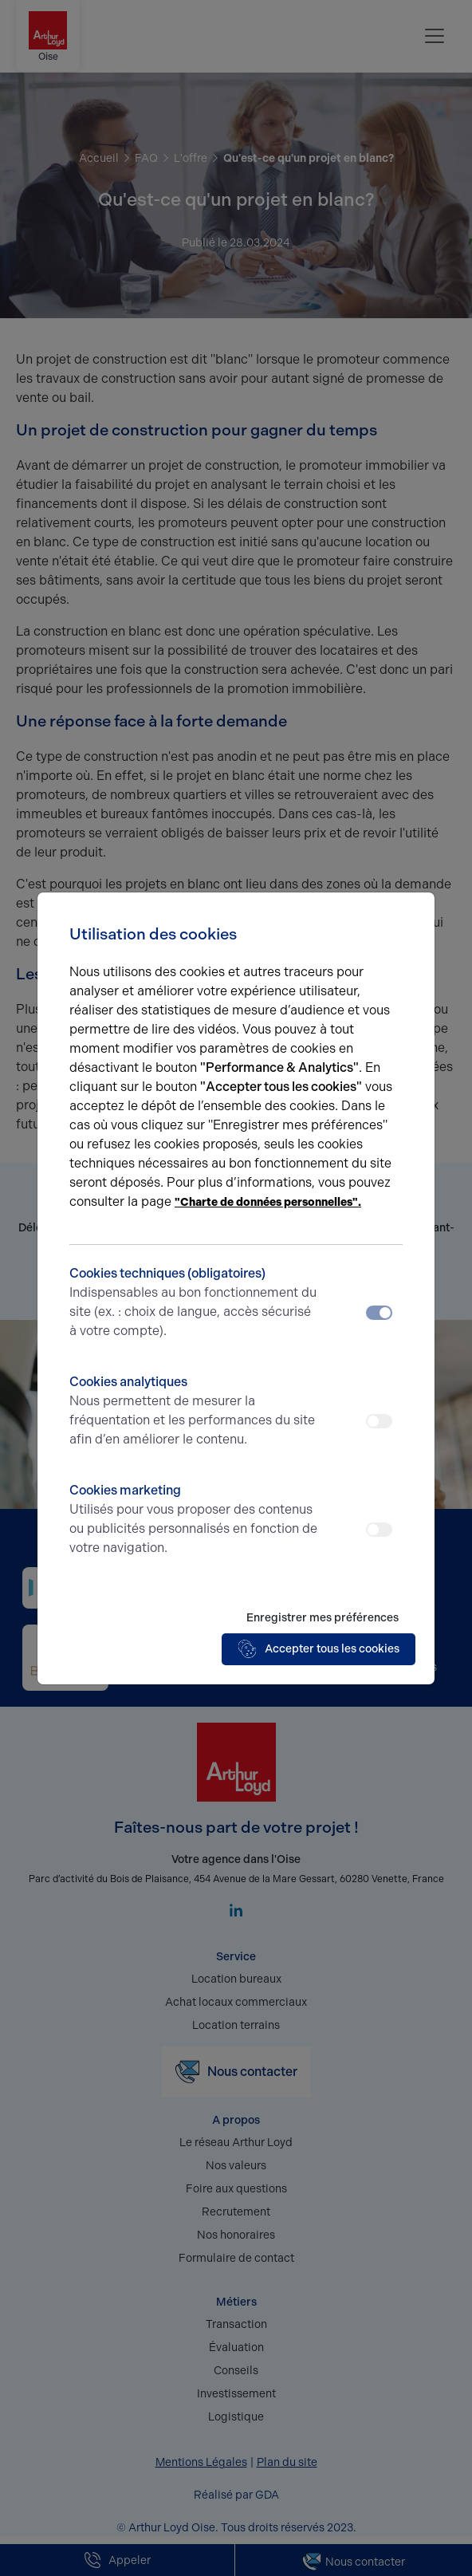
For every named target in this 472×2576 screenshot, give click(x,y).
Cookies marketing (194, 1520)
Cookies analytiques (194, 1411)
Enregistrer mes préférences (322, 1618)
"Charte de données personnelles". (268, 1202)
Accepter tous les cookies (318, 1649)
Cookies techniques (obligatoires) (194, 1303)
